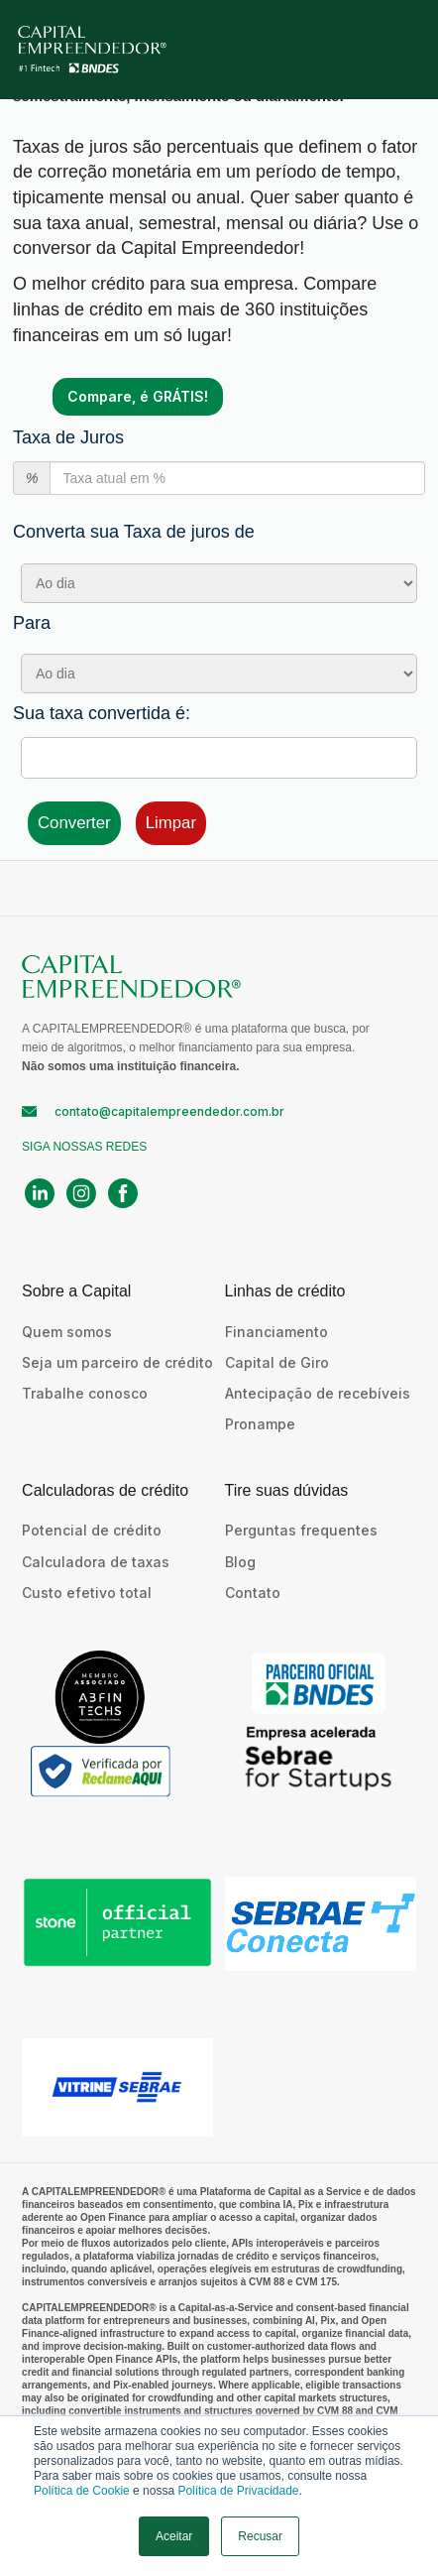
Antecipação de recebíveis (317, 1393)
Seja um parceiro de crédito (117, 1362)
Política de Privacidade (237, 2491)
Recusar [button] (260, 2536)
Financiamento (276, 1331)
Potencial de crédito (92, 1530)
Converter (74, 822)
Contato (252, 1592)
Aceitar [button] (174, 2536)
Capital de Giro (277, 1362)
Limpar (171, 822)
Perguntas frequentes (301, 1530)
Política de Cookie (82, 2491)
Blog (240, 1561)
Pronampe (260, 1423)
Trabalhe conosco (85, 1393)
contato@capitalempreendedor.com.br (169, 1111)
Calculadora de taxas (95, 1561)
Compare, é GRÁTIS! (137, 396)
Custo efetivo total (87, 1592)
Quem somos (67, 1331)
